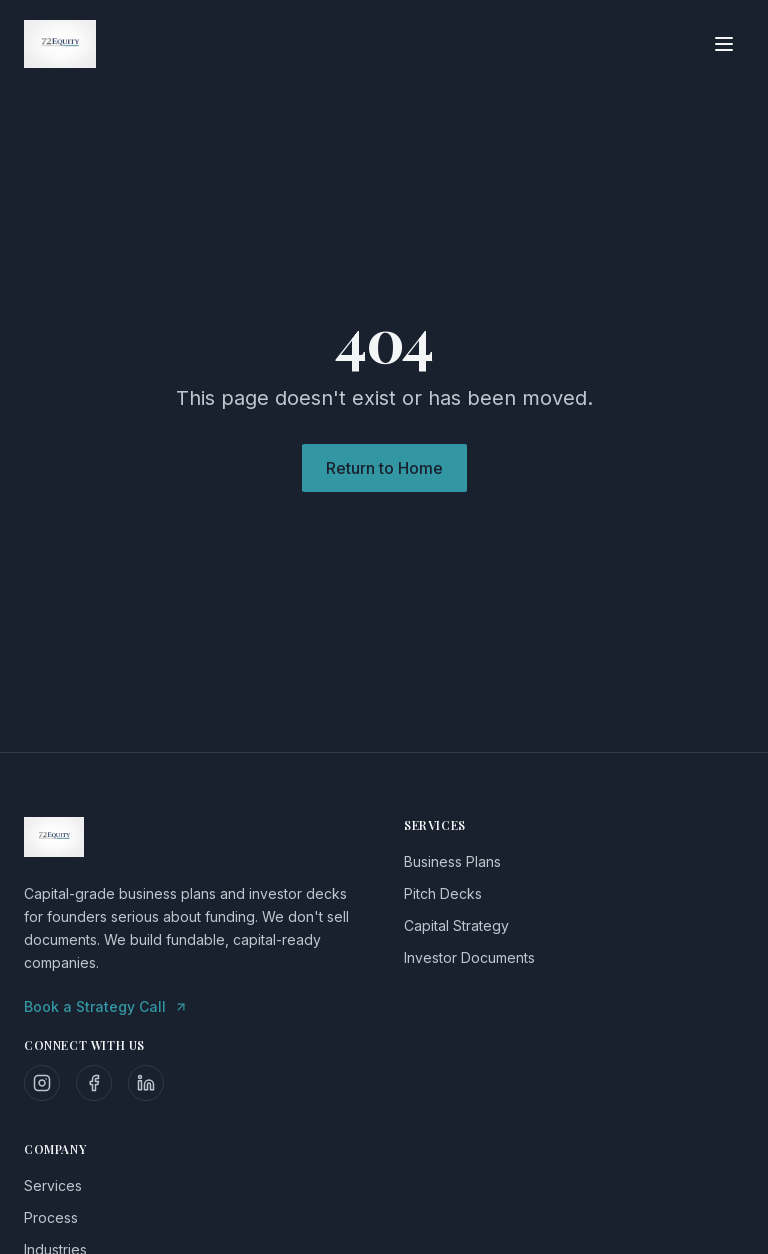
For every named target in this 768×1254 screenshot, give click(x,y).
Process (51, 1217)
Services (53, 1185)
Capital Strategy (456, 925)
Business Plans (452, 861)
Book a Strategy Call (106, 1006)
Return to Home (384, 468)
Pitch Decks (443, 893)
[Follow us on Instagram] (42, 1083)
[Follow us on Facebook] (94, 1083)
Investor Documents (469, 957)
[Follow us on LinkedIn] (146, 1083)
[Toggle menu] (724, 44)
